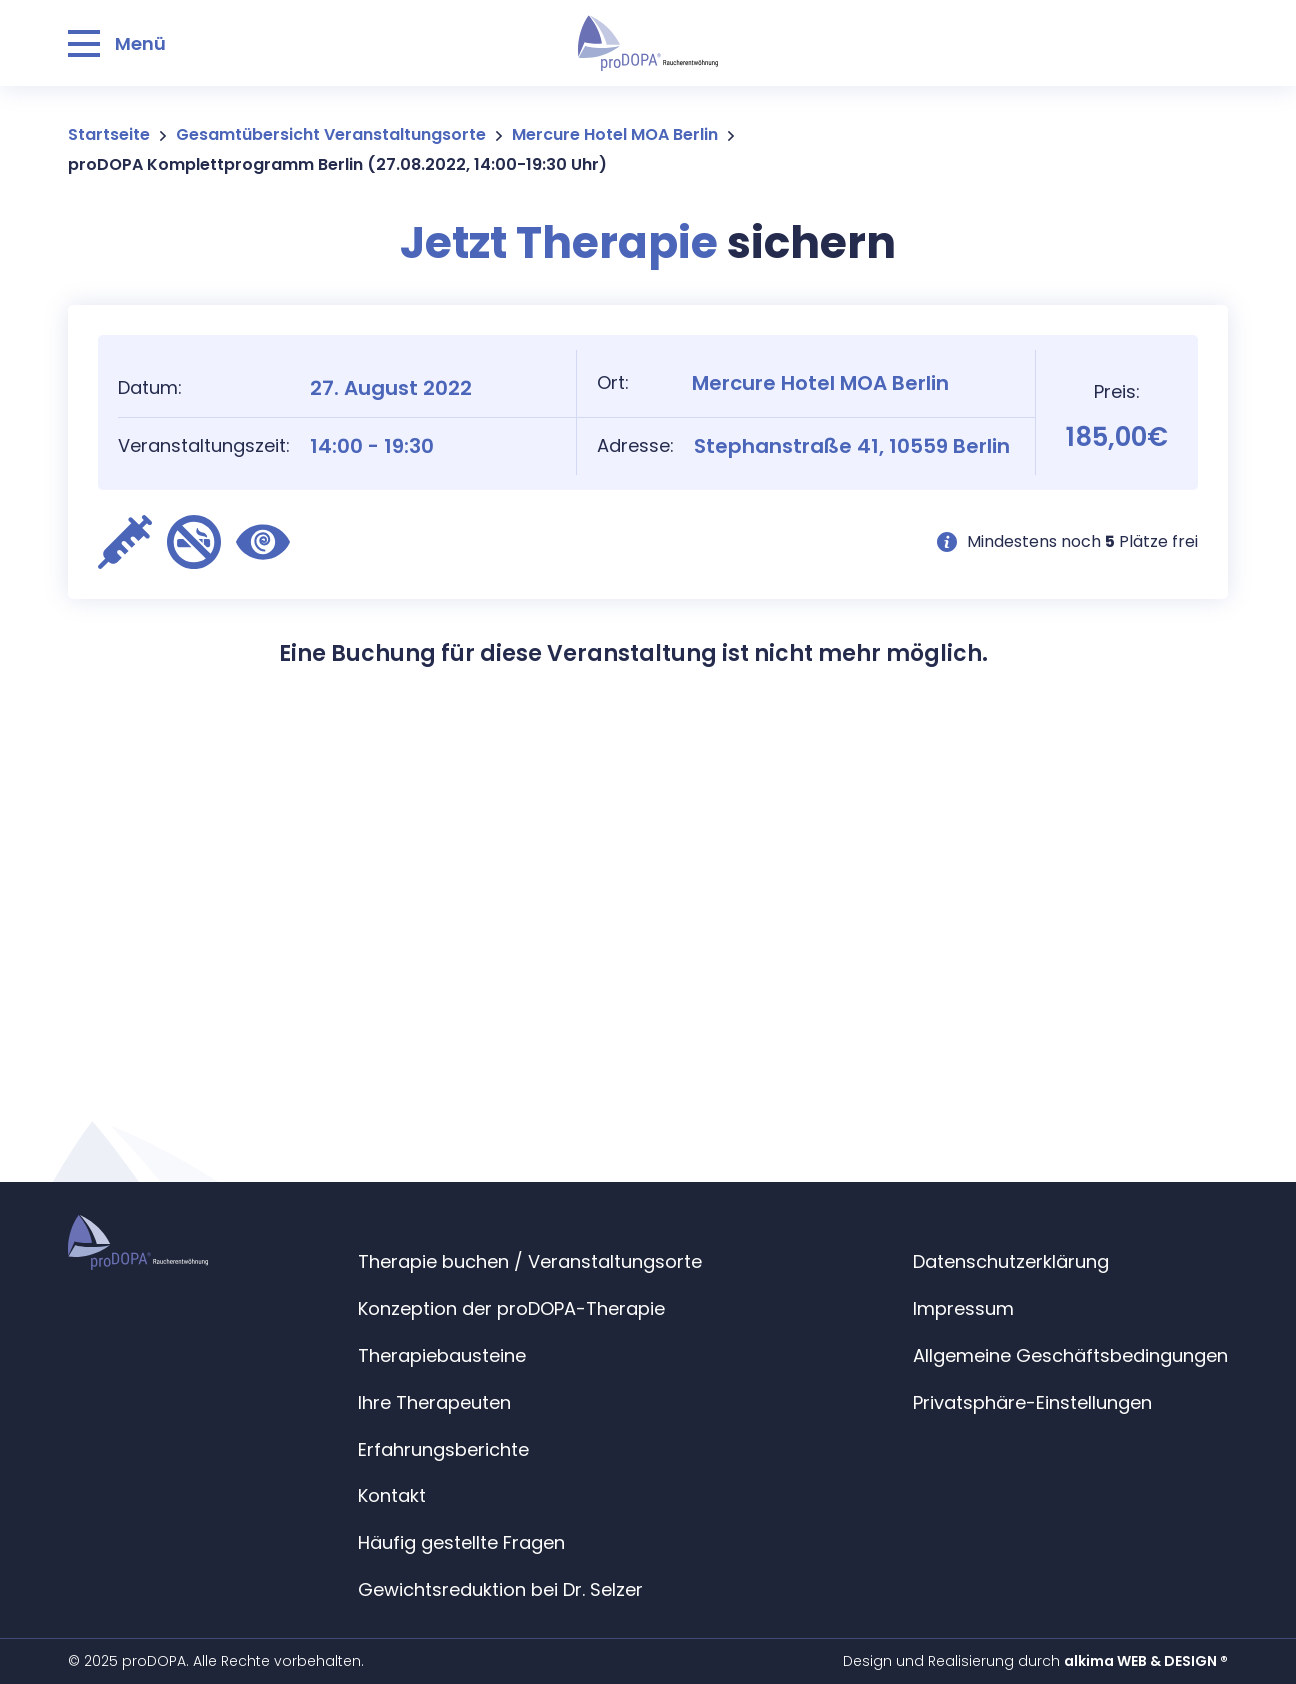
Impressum (963, 1308)
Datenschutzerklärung (1011, 1261)
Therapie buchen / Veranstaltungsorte (530, 1261)
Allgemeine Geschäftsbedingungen (1070, 1355)
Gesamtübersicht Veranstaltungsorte (331, 134)
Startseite (109, 134)
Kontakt (392, 1495)
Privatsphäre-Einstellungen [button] (1032, 1402)
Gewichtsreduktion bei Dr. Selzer (500, 1589)
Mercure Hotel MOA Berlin (615, 134)
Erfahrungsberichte (443, 1449)
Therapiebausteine (442, 1355)
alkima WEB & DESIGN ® (1146, 1661)
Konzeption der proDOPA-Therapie (511, 1308)
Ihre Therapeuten (434, 1402)
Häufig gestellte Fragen (461, 1542)
